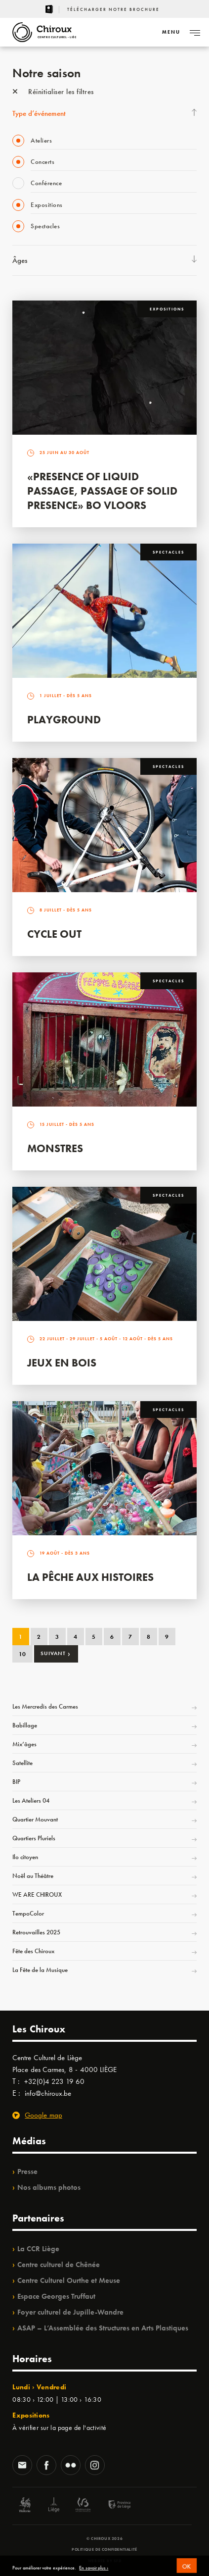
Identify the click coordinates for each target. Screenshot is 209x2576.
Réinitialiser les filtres (53, 92)
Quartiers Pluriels (33, 1838)
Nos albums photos (49, 2187)
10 (22, 1654)
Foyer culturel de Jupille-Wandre (70, 2312)
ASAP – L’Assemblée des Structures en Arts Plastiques (102, 2328)
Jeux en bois (61, 1363)
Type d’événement (39, 113)
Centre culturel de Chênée (58, 2265)
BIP (16, 1781)
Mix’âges (24, 1744)
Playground (64, 719)
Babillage (24, 1725)
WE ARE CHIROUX (37, 1894)
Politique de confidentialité (104, 2549)
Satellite (22, 1763)
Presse (27, 2171)
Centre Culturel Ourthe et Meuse (68, 2280)
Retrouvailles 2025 (36, 1932)
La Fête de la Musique (40, 1970)
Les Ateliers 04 (30, 1800)
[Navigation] (171, 32)
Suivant (56, 1653)
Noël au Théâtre (32, 1875)
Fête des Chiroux (33, 1951)
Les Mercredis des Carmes (45, 1706)
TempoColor (28, 1913)
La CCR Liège (38, 2249)
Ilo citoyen (25, 1857)
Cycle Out (54, 934)
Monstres (55, 1148)
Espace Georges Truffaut (56, 2296)
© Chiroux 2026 (104, 2538)
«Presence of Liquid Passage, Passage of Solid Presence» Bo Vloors (102, 490)
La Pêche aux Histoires (90, 1577)
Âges (19, 260)
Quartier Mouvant (35, 1819)
